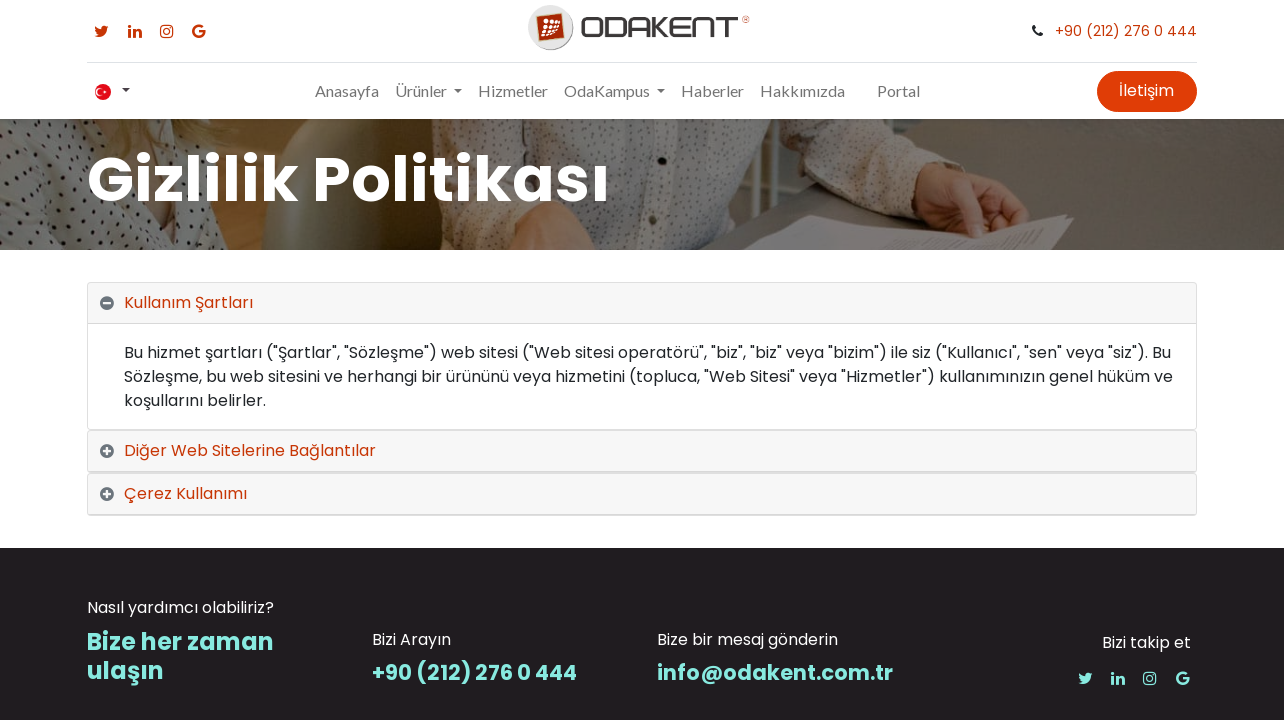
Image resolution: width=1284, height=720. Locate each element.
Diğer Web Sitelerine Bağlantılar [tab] (250, 450)
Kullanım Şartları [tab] (188, 302)
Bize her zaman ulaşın (180, 656)
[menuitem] (347, 91)
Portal (898, 90)
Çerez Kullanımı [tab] (185, 493)
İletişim (1146, 90)
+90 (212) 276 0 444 (1126, 31)
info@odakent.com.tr (775, 672)
